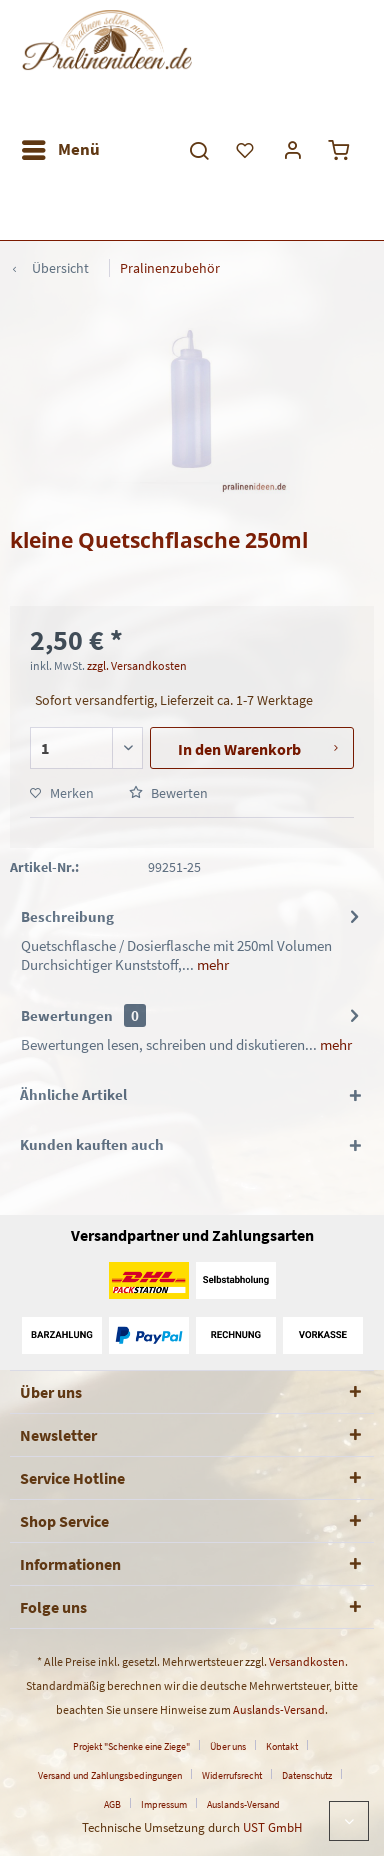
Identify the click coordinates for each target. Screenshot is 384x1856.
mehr (211, 964)
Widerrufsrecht (232, 1775)
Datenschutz (307, 1775)
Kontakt (282, 1746)
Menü (61, 147)
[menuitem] (60, 150)
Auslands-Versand (279, 1709)
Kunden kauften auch (92, 1144)
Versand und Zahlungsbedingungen (110, 1775)
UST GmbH (272, 1827)
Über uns (228, 1746)
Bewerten (168, 793)
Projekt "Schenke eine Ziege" (131, 1746)
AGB (112, 1804)
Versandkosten (307, 1661)
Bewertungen (67, 1015)
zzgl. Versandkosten (137, 665)
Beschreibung (67, 916)
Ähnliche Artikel (73, 1094)
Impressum (164, 1804)
